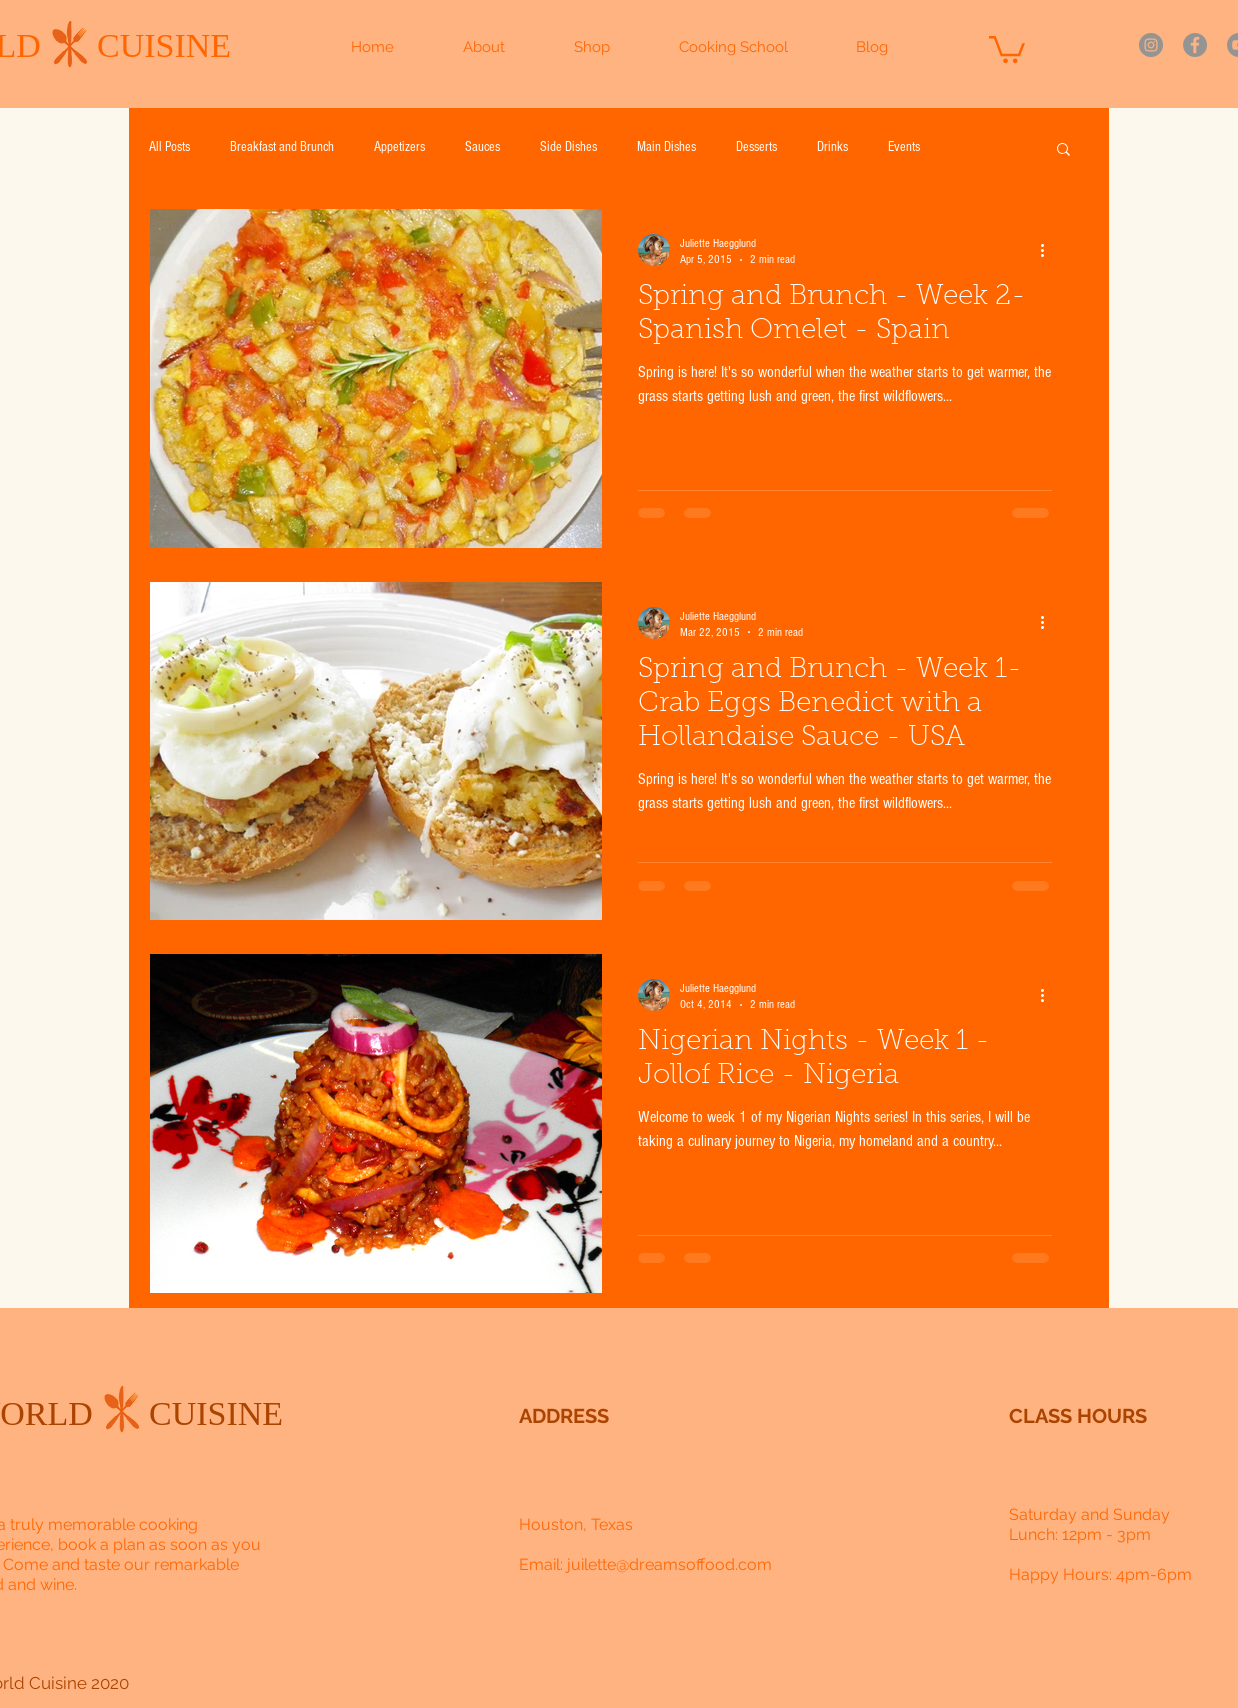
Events (904, 147)
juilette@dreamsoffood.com (669, 1564)
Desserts (756, 147)
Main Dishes (666, 147)
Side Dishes (568, 147)
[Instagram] (1151, 45)
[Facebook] (1195, 45)
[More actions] (1049, 250)
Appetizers (399, 147)
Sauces (482, 147)
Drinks (832, 147)
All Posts (169, 147)
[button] (1007, 48)
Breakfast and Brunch (282, 147)
